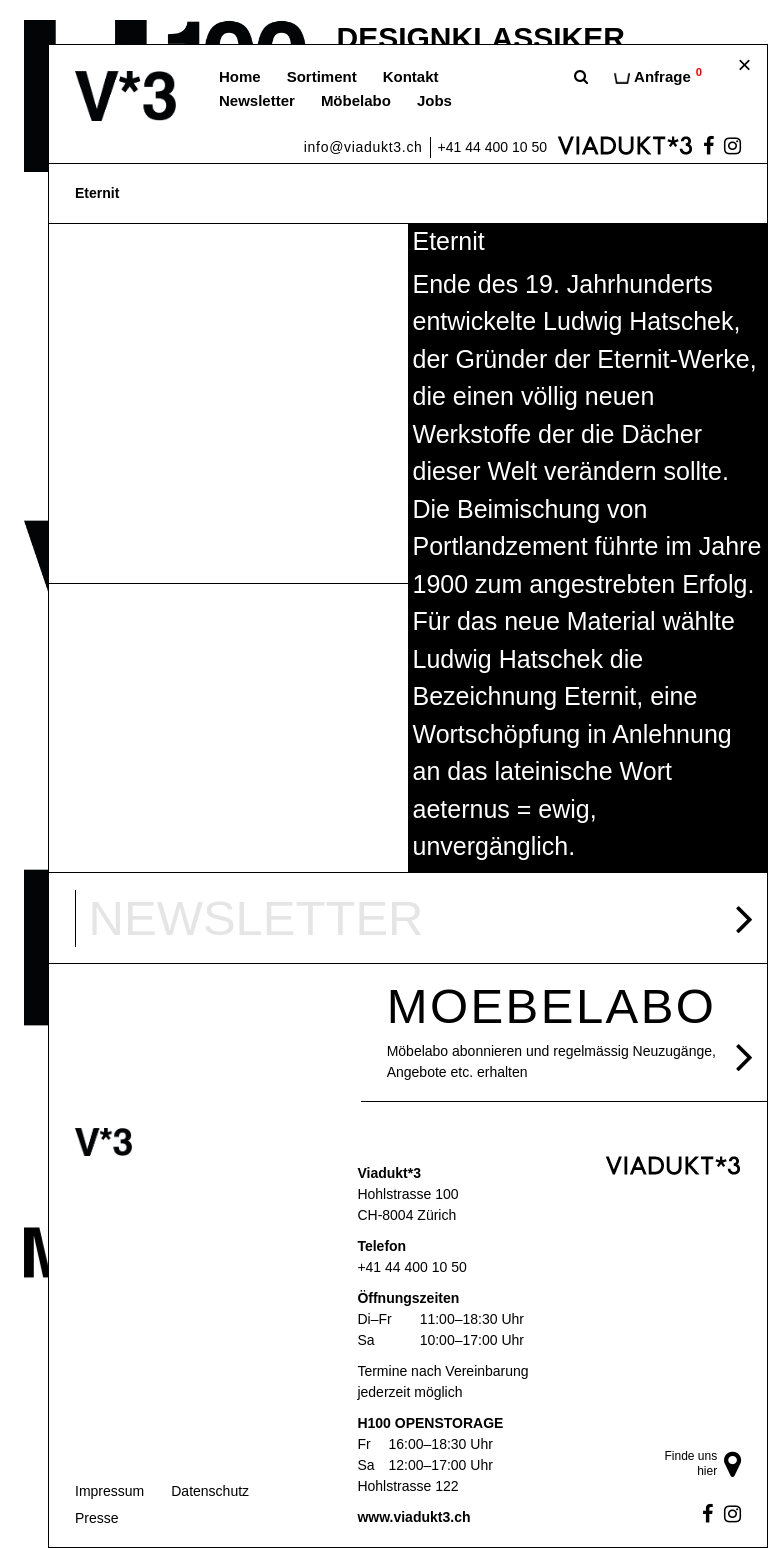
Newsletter (257, 100)
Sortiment (322, 76)
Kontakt (411, 76)
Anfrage (658, 75)
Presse (97, 1518)
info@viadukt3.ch (363, 147)
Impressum (109, 1491)
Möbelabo (356, 100)
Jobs (434, 100)
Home (240, 76)
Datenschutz (210, 1491)
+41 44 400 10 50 (492, 147)
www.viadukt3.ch (413, 1517)
